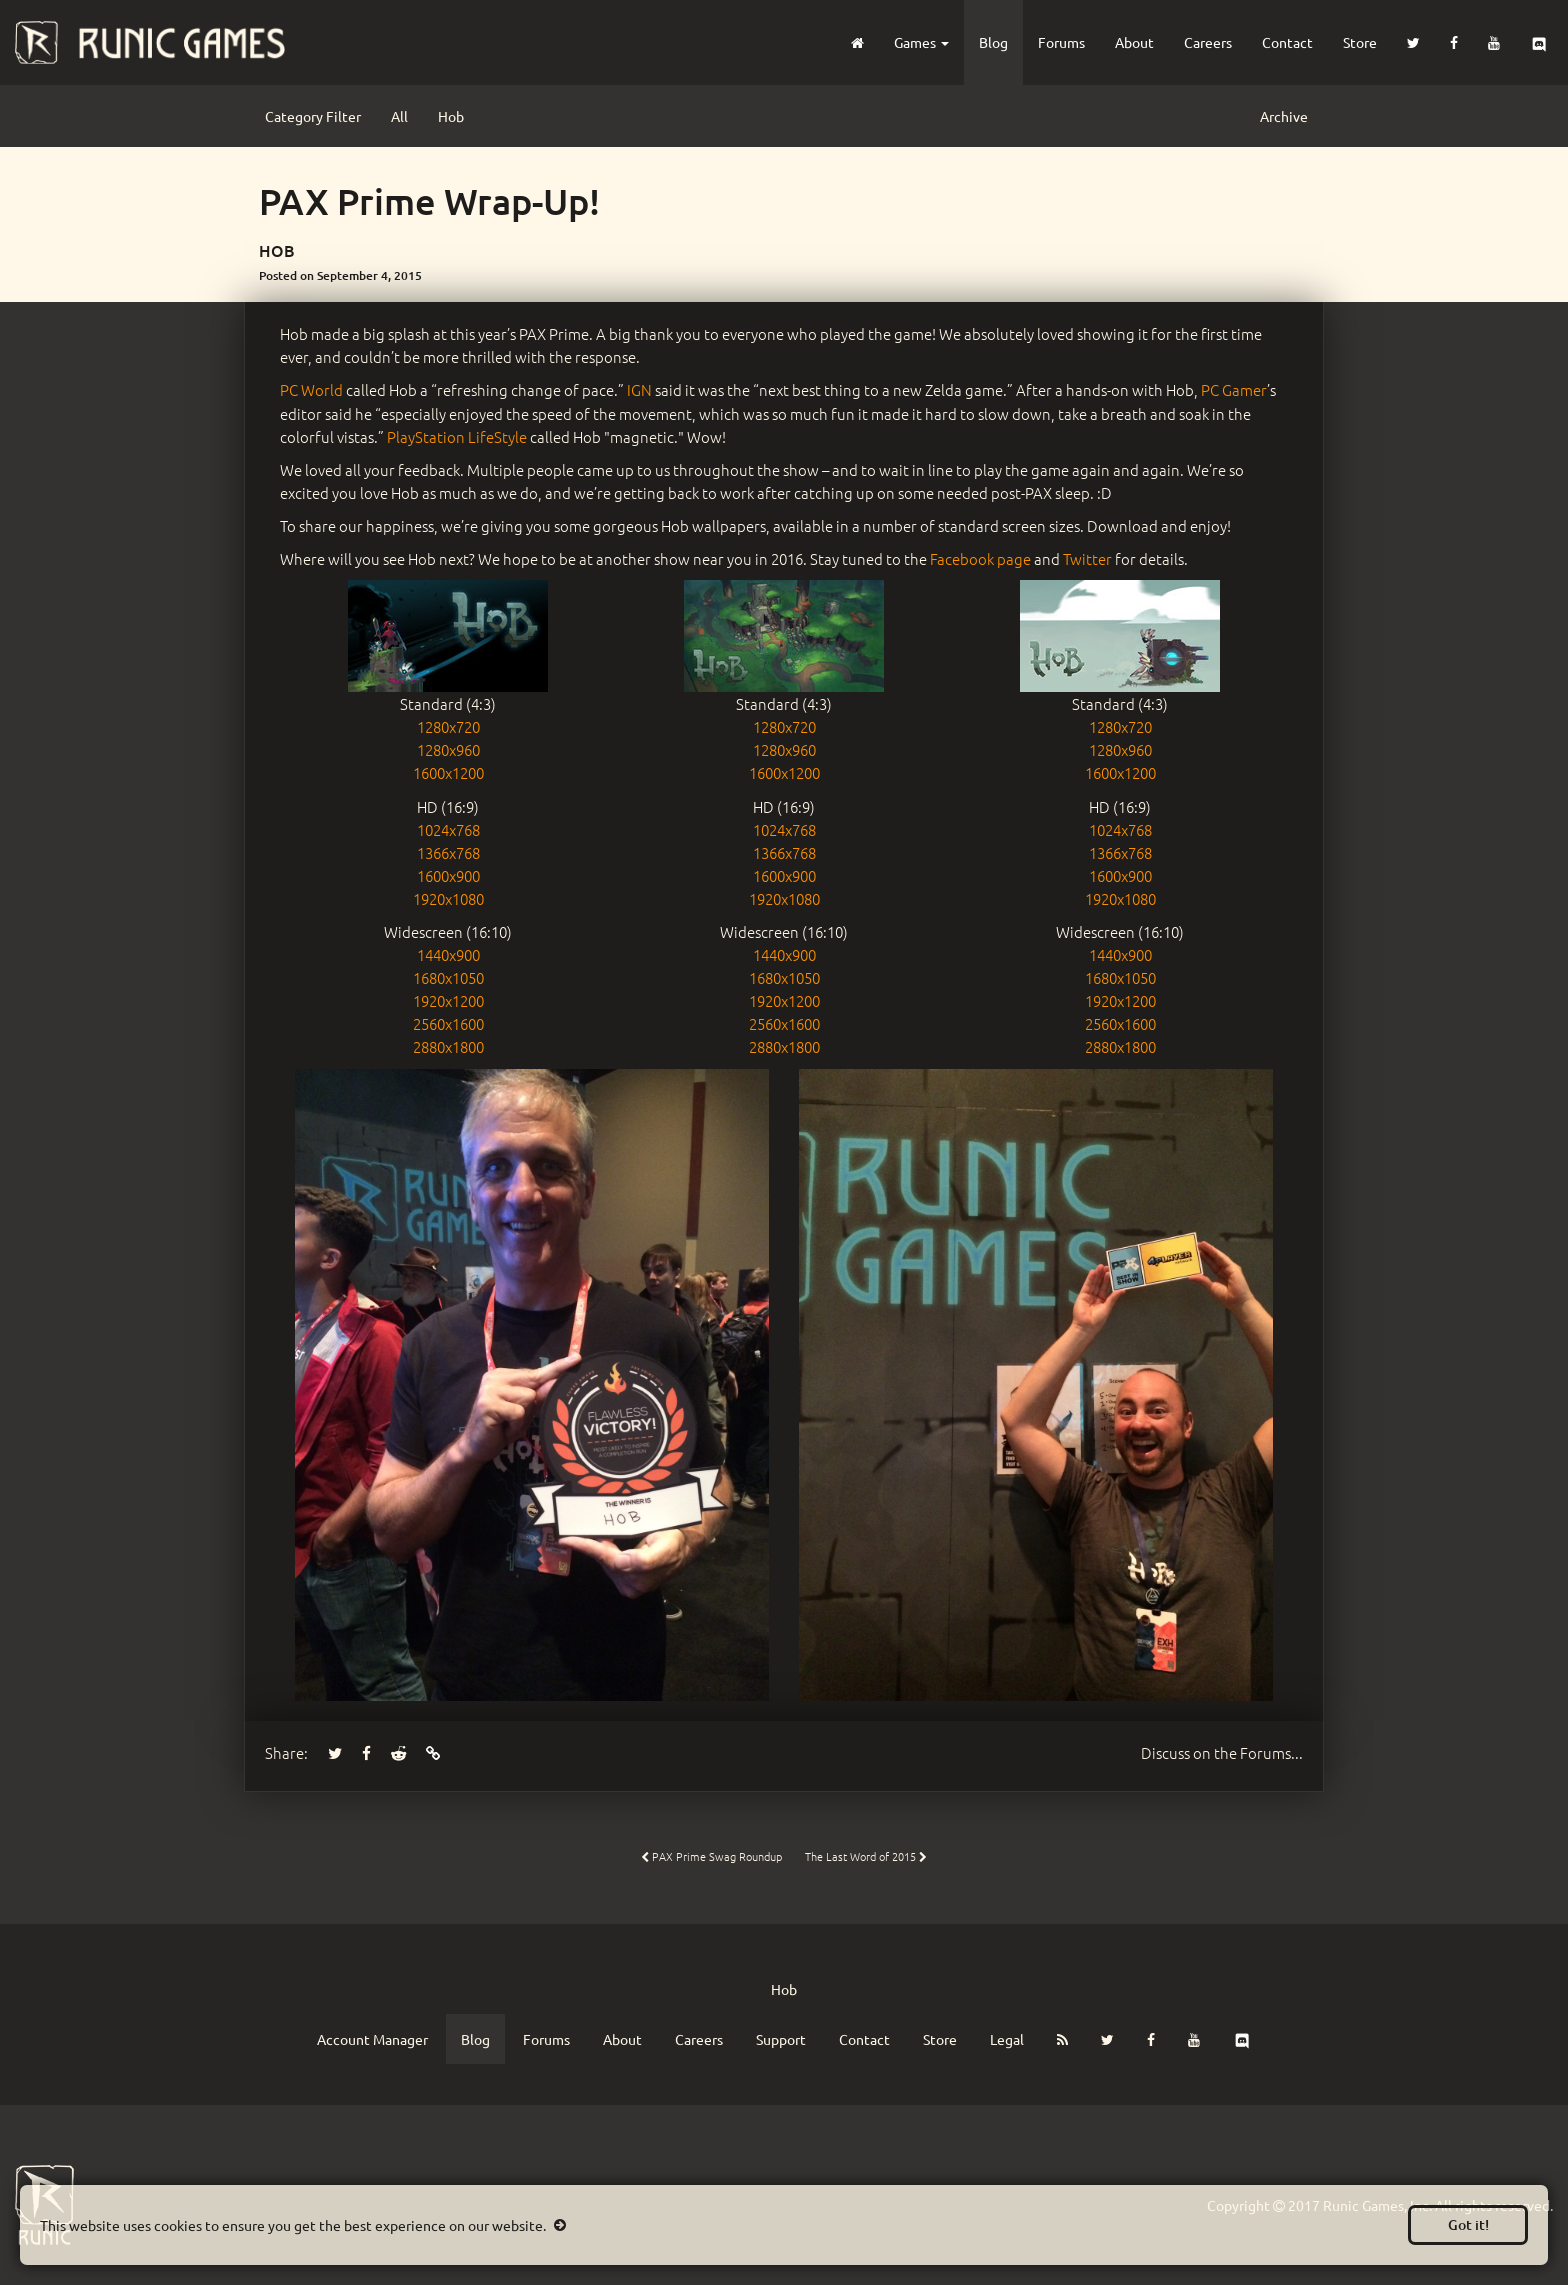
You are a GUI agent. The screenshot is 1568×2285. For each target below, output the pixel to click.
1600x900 (448, 875)
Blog (993, 42)
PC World (311, 389)
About (1134, 42)
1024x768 (448, 829)
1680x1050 (448, 977)
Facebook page (980, 558)
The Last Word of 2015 (866, 1856)
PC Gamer (1234, 389)
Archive (1284, 116)
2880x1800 (448, 1046)
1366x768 (448, 852)
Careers (1208, 42)
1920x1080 (448, 898)
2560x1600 (448, 1023)
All (399, 116)
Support (781, 2039)
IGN (639, 389)
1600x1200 (448, 772)
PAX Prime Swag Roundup (711, 1856)
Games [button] (921, 42)
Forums (1061, 42)
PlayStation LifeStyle (457, 436)
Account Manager (372, 2039)
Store (1360, 42)
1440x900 (448, 954)
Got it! (1468, 2224)
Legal (1007, 2039)
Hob (451, 116)
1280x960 (448, 749)
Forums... (1222, 1752)
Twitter (1087, 558)
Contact (1287, 42)
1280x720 (448, 726)
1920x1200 (448, 1000)
